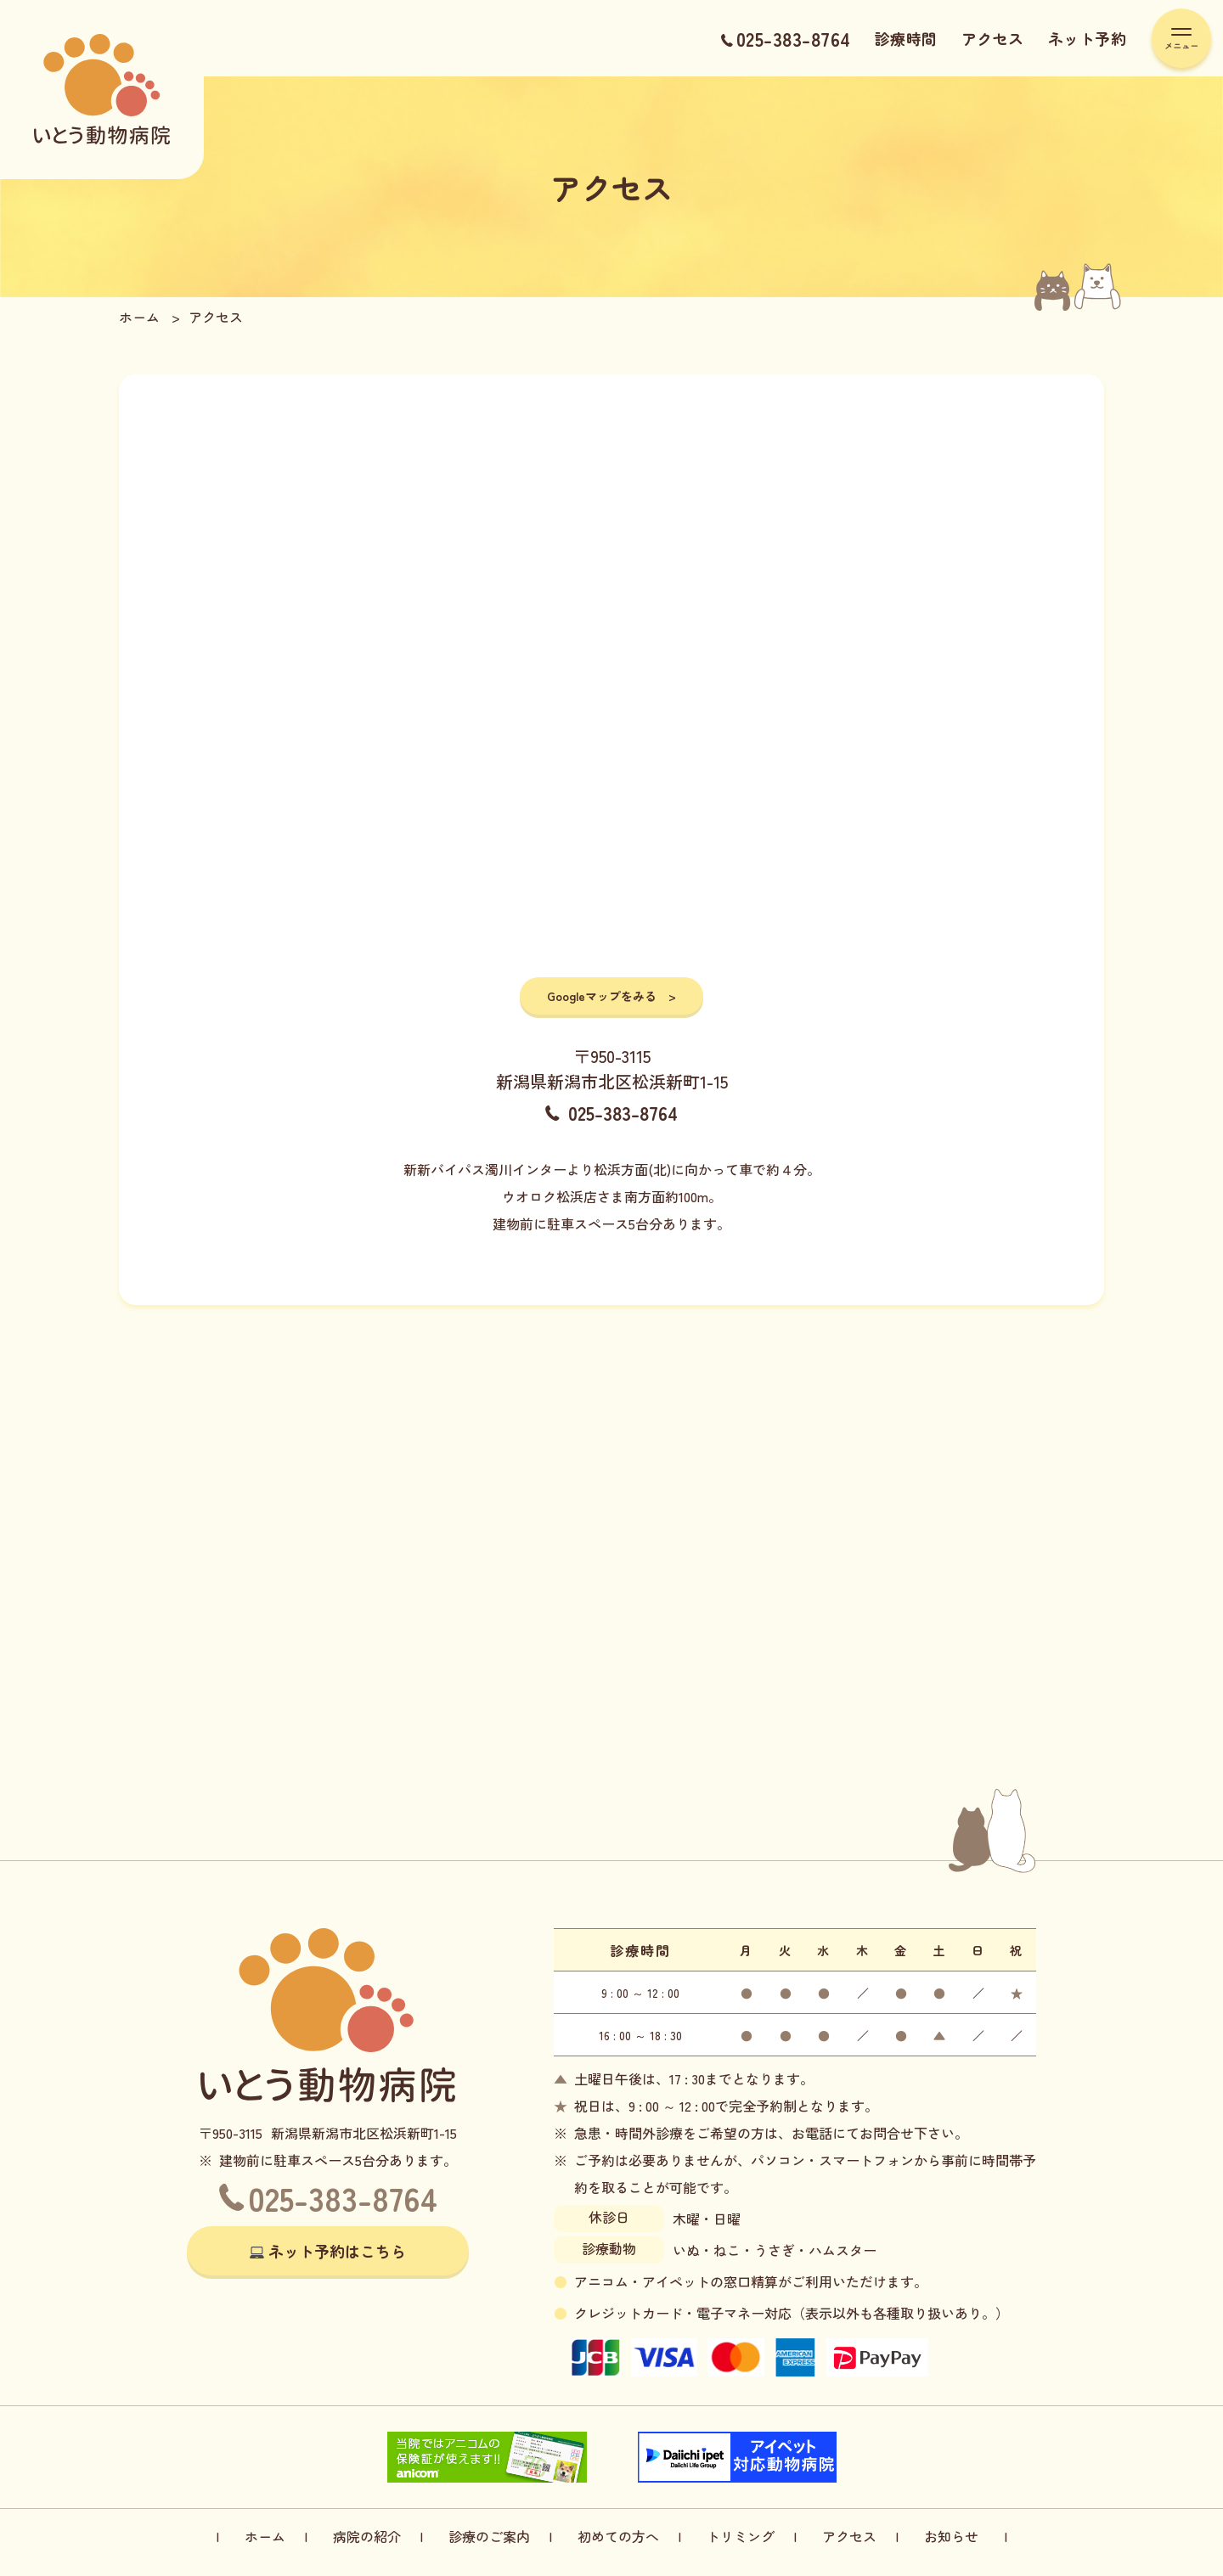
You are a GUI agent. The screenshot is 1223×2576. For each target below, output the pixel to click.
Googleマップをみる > (611, 995)
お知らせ (951, 2536)
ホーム (265, 2536)
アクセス (992, 38)
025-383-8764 (786, 38)
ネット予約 (1087, 38)
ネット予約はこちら (337, 2251)
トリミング (741, 2536)
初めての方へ (618, 2536)
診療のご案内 (489, 2536)
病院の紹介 (367, 2536)
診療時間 (906, 38)
